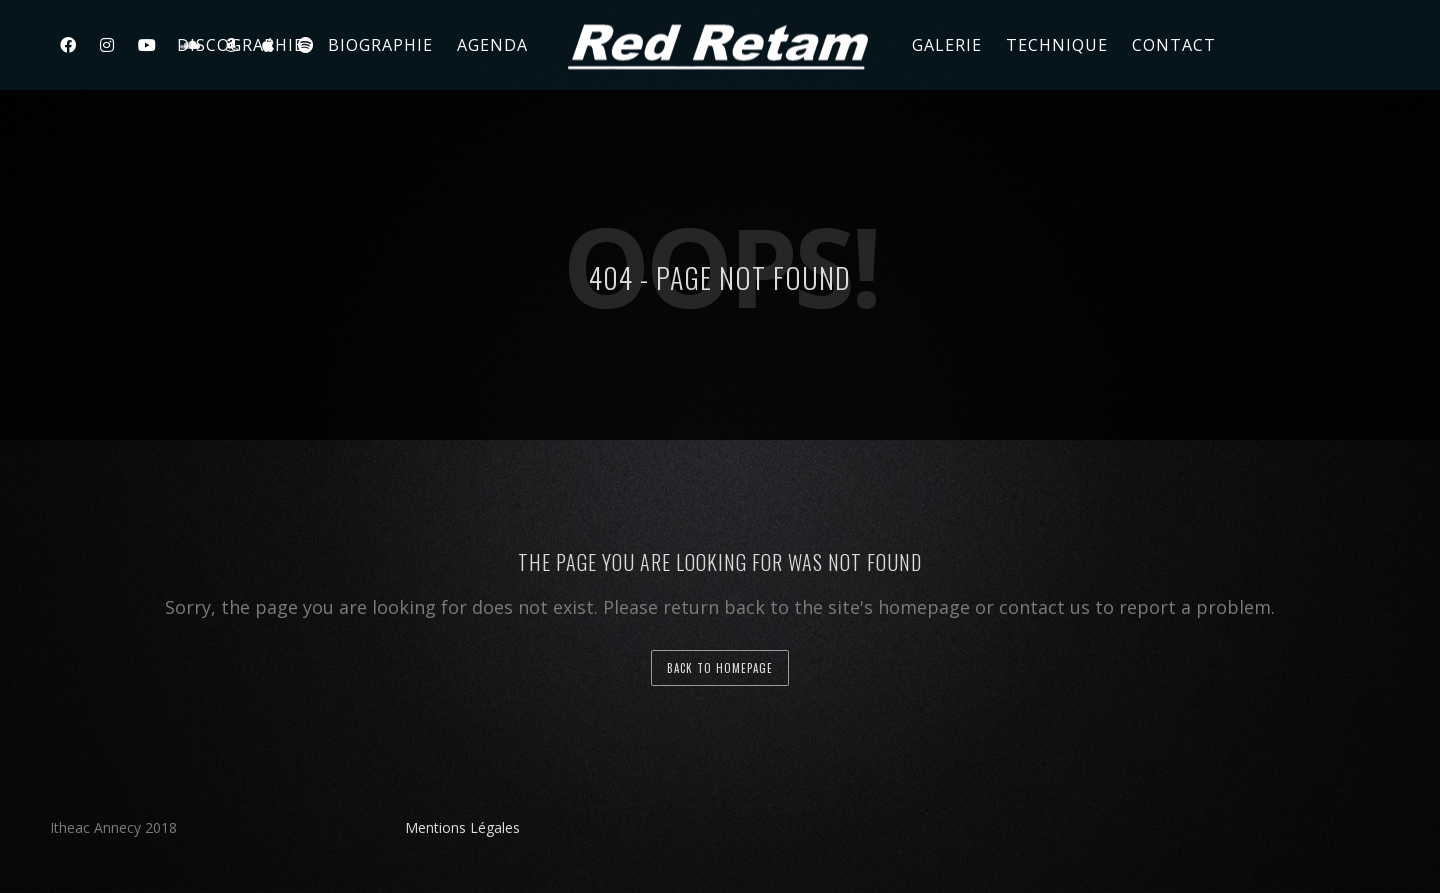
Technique (1057, 45)
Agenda (492, 45)
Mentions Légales (462, 827)
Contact (1174, 45)
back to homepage (720, 668)
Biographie (380, 45)
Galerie (947, 45)
